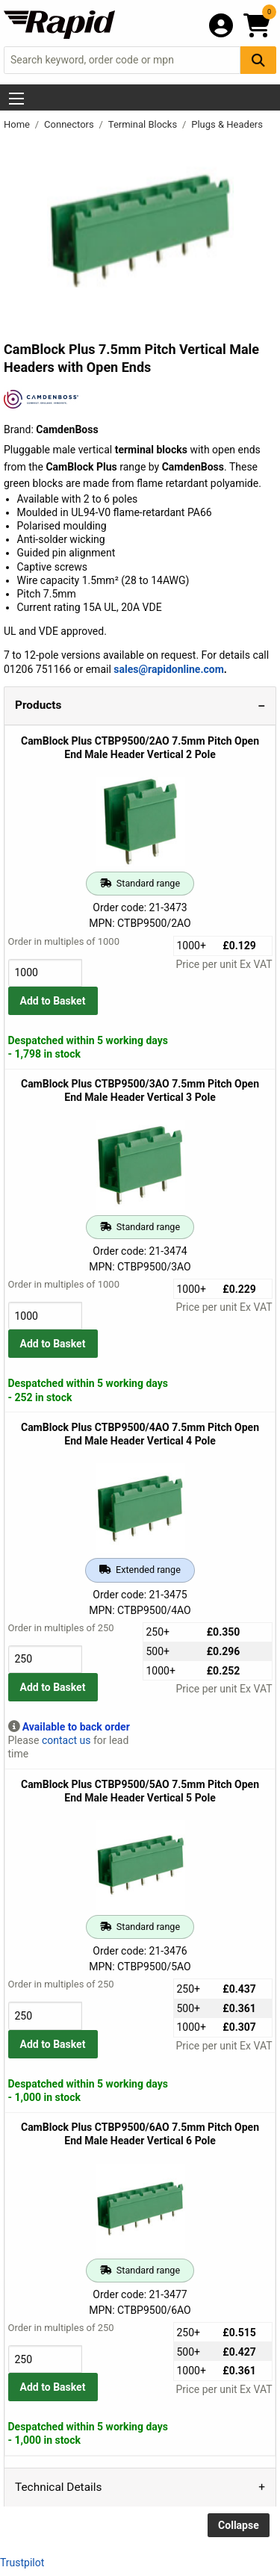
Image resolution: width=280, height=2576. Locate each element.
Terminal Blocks (144, 124)
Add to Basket (53, 1001)
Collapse (238, 2525)
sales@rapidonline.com (168, 669)
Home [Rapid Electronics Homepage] (18, 124)
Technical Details (58, 2487)
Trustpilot (22, 2563)
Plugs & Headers (227, 124)
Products (38, 705)
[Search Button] (258, 60)
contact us (66, 1740)
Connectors (70, 124)
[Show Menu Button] (16, 99)
